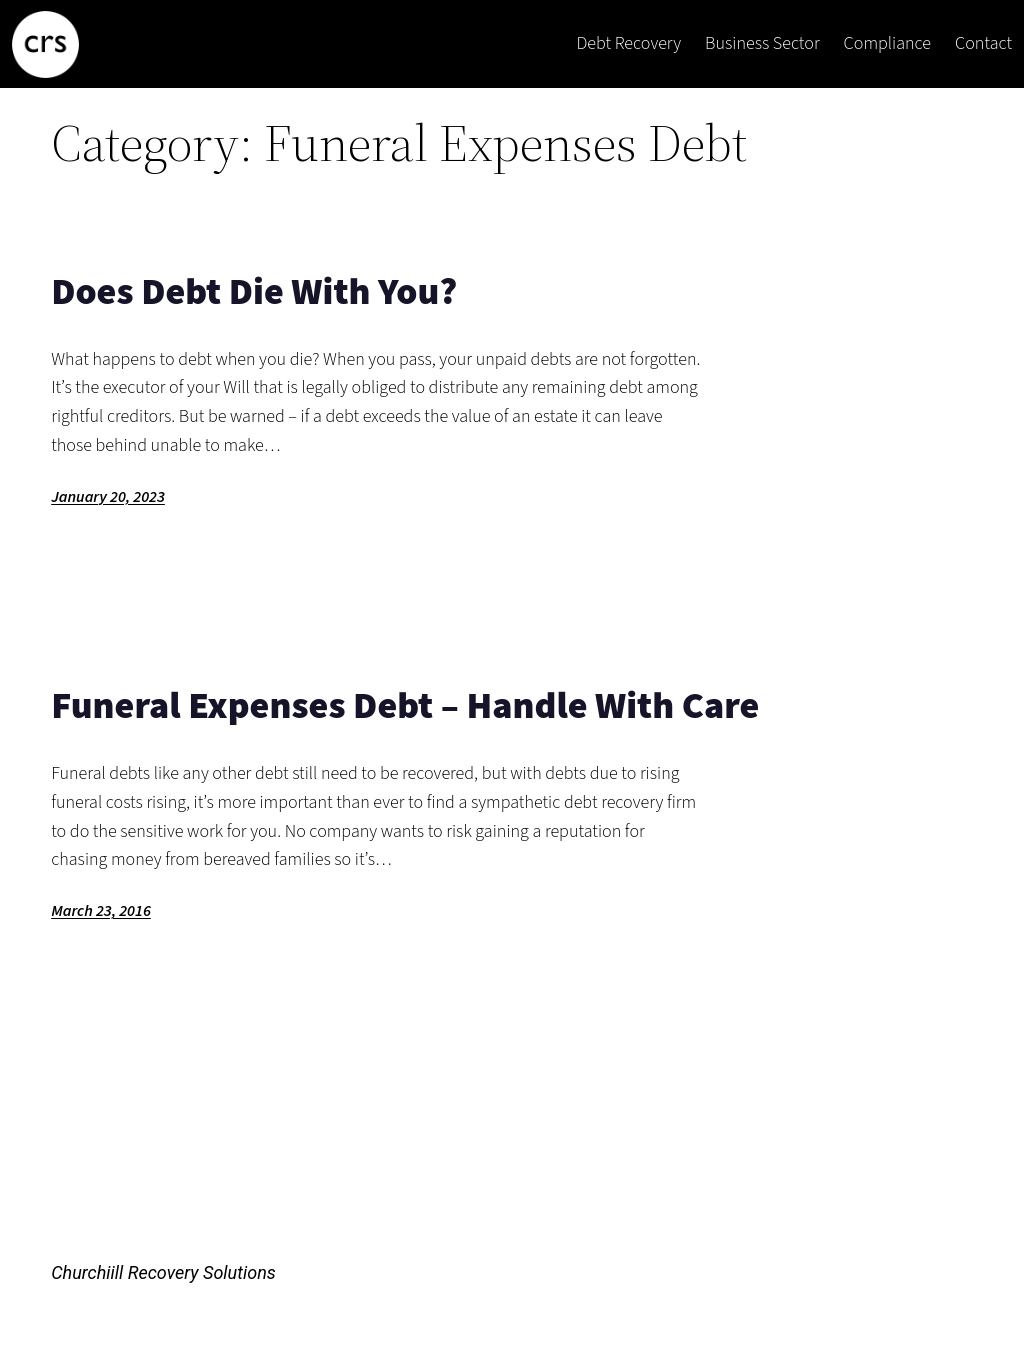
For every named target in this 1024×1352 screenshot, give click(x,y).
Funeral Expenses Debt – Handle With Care (405, 706)
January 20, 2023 (108, 497)
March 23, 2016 (101, 911)
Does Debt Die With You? (254, 292)
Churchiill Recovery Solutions (163, 1272)
